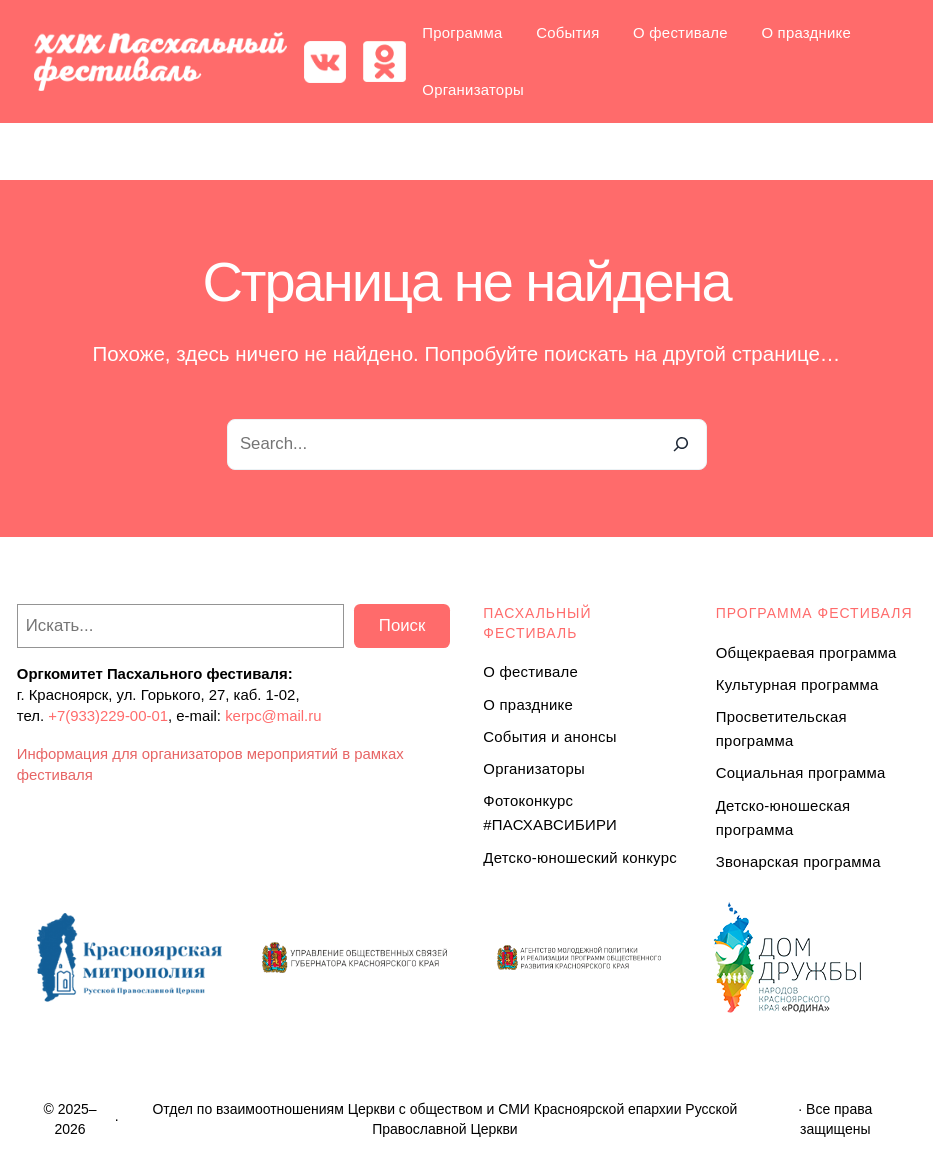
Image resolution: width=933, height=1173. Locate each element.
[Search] (681, 444)
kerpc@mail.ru (273, 715)
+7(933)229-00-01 (108, 715)
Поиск (402, 625)
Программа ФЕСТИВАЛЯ (814, 613)
